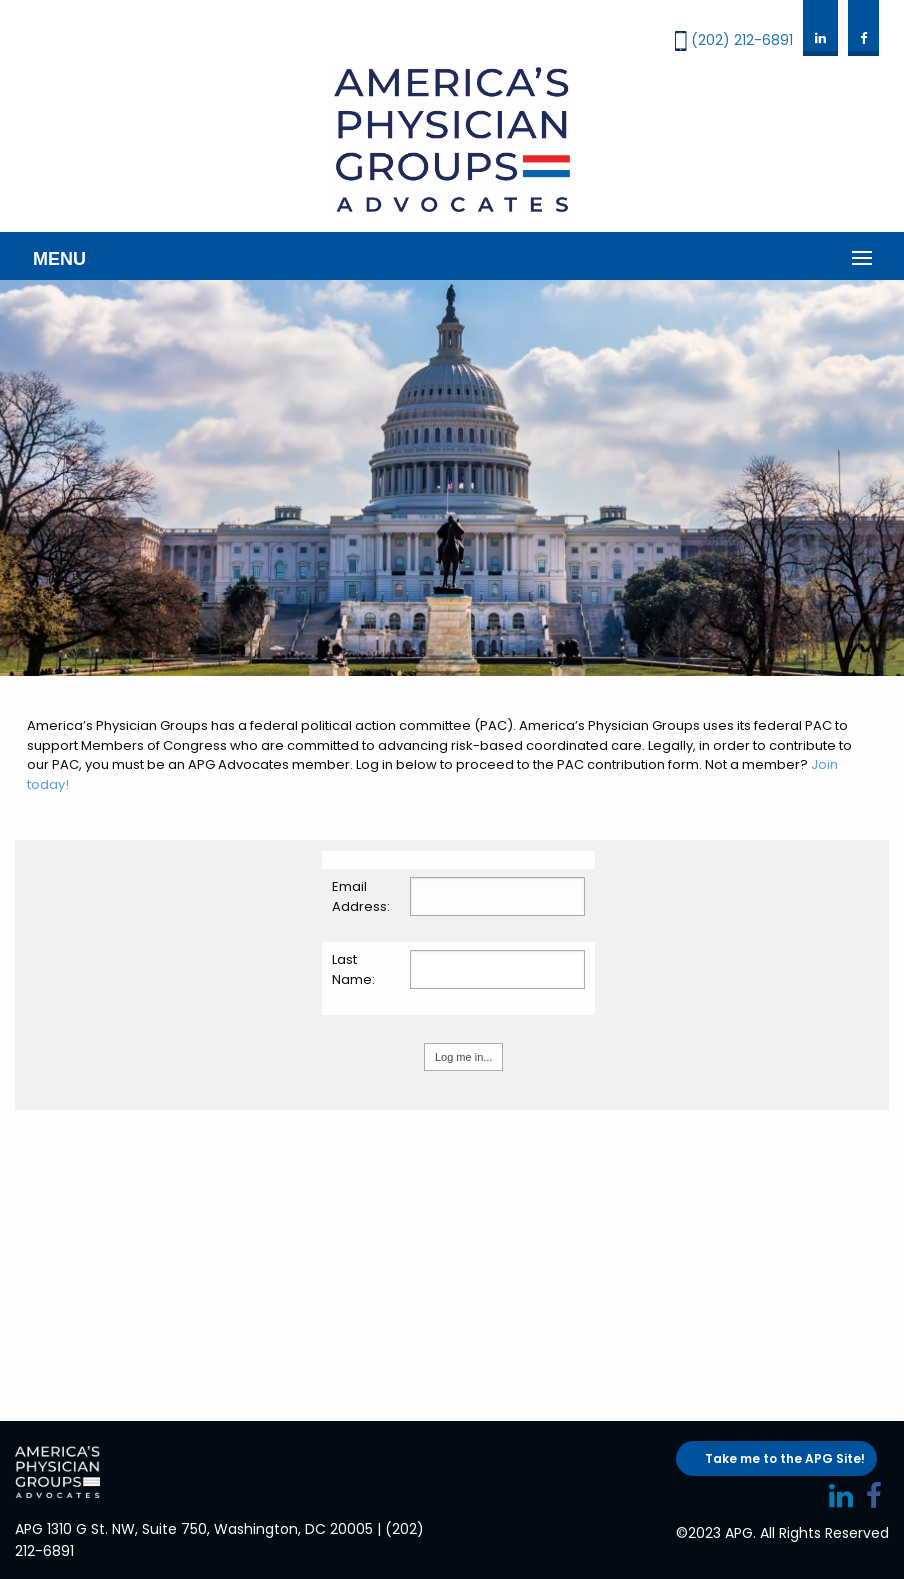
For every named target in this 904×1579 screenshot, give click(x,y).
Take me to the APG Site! (785, 1458)
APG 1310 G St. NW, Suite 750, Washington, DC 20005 (194, 1529)
